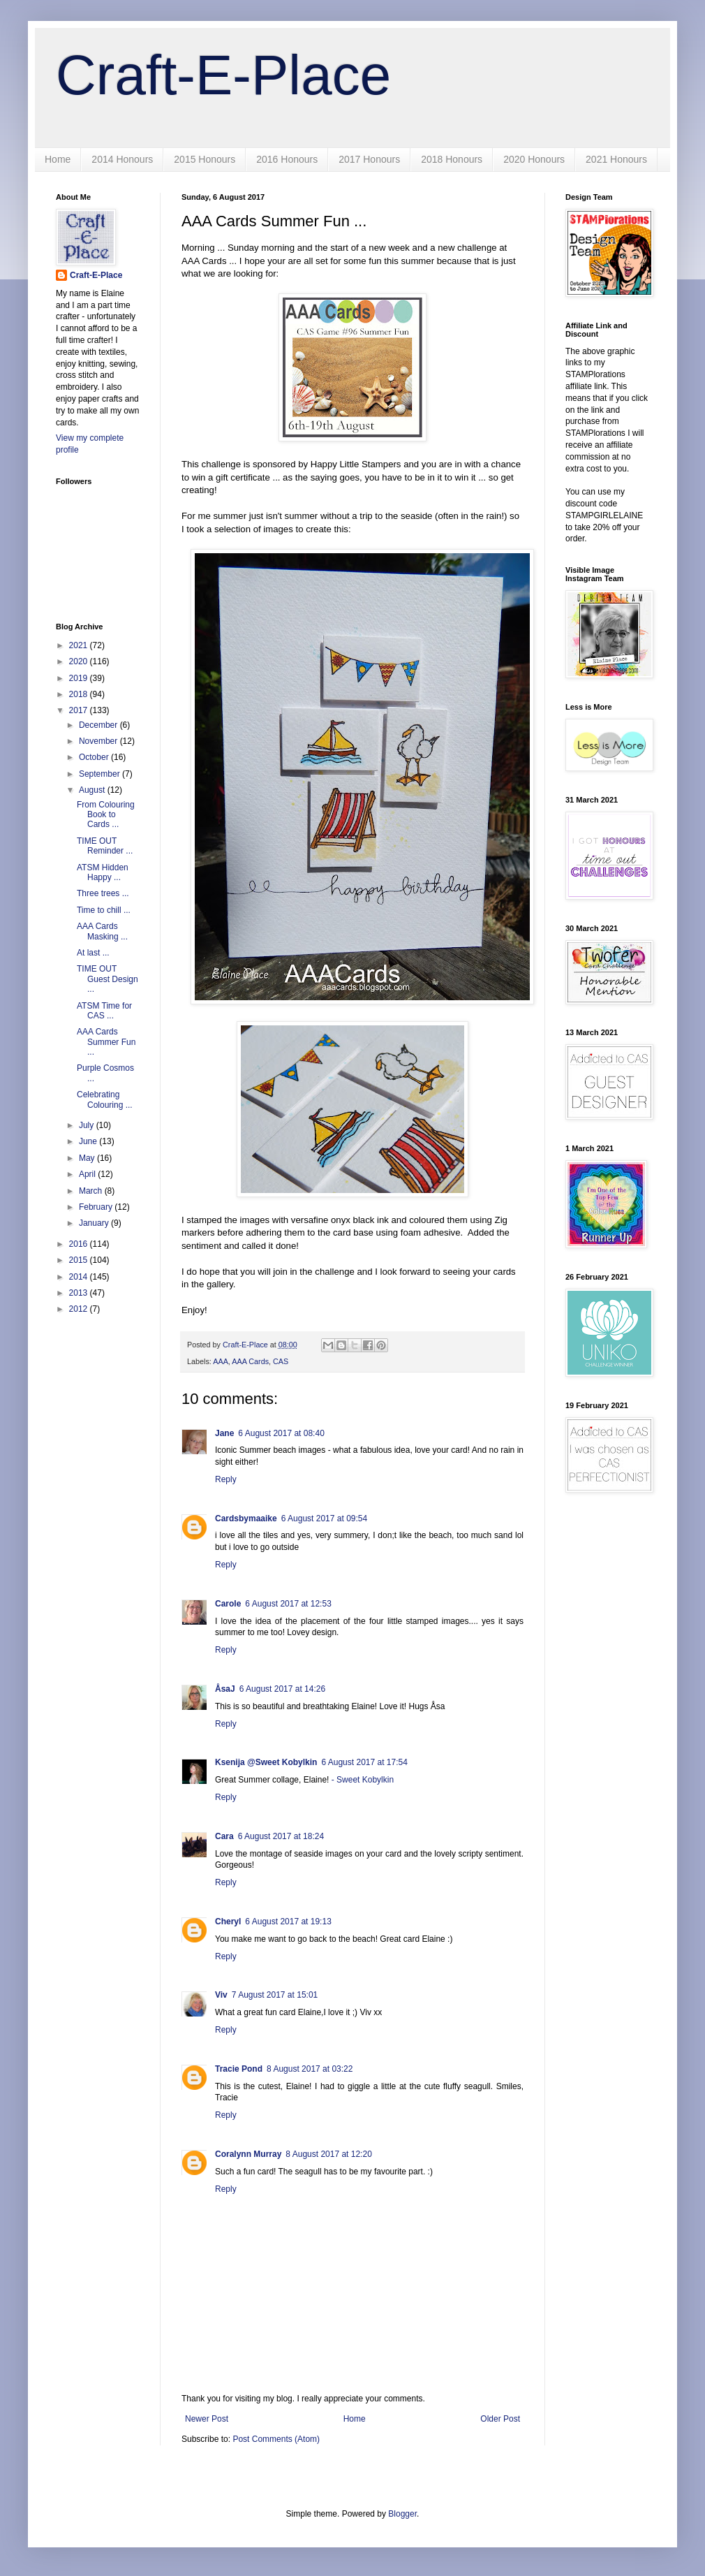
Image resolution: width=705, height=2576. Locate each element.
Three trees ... (103, 893)
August (93, 790)
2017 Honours (369, 159)
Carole (228, 1604)
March (92, 1191)
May (88, 1158)
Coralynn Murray (248, 2154)
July (87, 1125)
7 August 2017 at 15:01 (275, 1995)
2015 (79, 1260)
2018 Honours (451, 159)
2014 (79, 1277)
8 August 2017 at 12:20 (328, 2154)
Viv (221, 1995)
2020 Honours (534, 159)
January (95, 1223)
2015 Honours (204, 159)
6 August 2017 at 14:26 (282, 1689)
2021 (79, 645)
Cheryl (228, 1921)
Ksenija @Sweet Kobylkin (266, 1762)
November (99, 741)
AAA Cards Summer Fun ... (106, 1042)
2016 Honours (287, 159)
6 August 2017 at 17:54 (364, 1762)
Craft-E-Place (223, 75)
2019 (79, 678)
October (95, 757)
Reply (226, 1479)
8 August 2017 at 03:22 (309, 2069)
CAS (280, 1361)
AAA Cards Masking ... (102, 931)
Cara (224, 1836)
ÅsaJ (225, 1689)
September (100, 774)
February (96, 1207)
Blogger (402, 2514)
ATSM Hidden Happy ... (102, 872)
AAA (220, 1361)
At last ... (93, 953)
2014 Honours (122, 159)
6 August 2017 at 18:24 (281, 1836)
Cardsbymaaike (246, 1518)
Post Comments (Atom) (276, 2439)
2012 (79, 1309)
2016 (79, 1244)
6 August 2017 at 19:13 (288, 1921)
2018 (79, 694)
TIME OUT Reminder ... (105, 846)
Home (57, 159)
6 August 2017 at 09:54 (324, 1518)
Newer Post (206, 2419)
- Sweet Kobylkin (363, 1780)
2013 (79, 1293)
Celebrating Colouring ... (105, 1099)
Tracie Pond (238, 2069)
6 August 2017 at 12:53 (288, 1604)
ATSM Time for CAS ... (104, 1010)
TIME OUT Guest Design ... (107, 979)
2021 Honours (616, 159)
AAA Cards (250, 1361)
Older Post (500, 2419)
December (99, 725)
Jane (224, 1433)
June (89, 1141)
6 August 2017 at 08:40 (281, 1433)
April (88, 1174)
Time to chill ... (104, 910)
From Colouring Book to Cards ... (106, 815)
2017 (79, 710)
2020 (79, 661)
